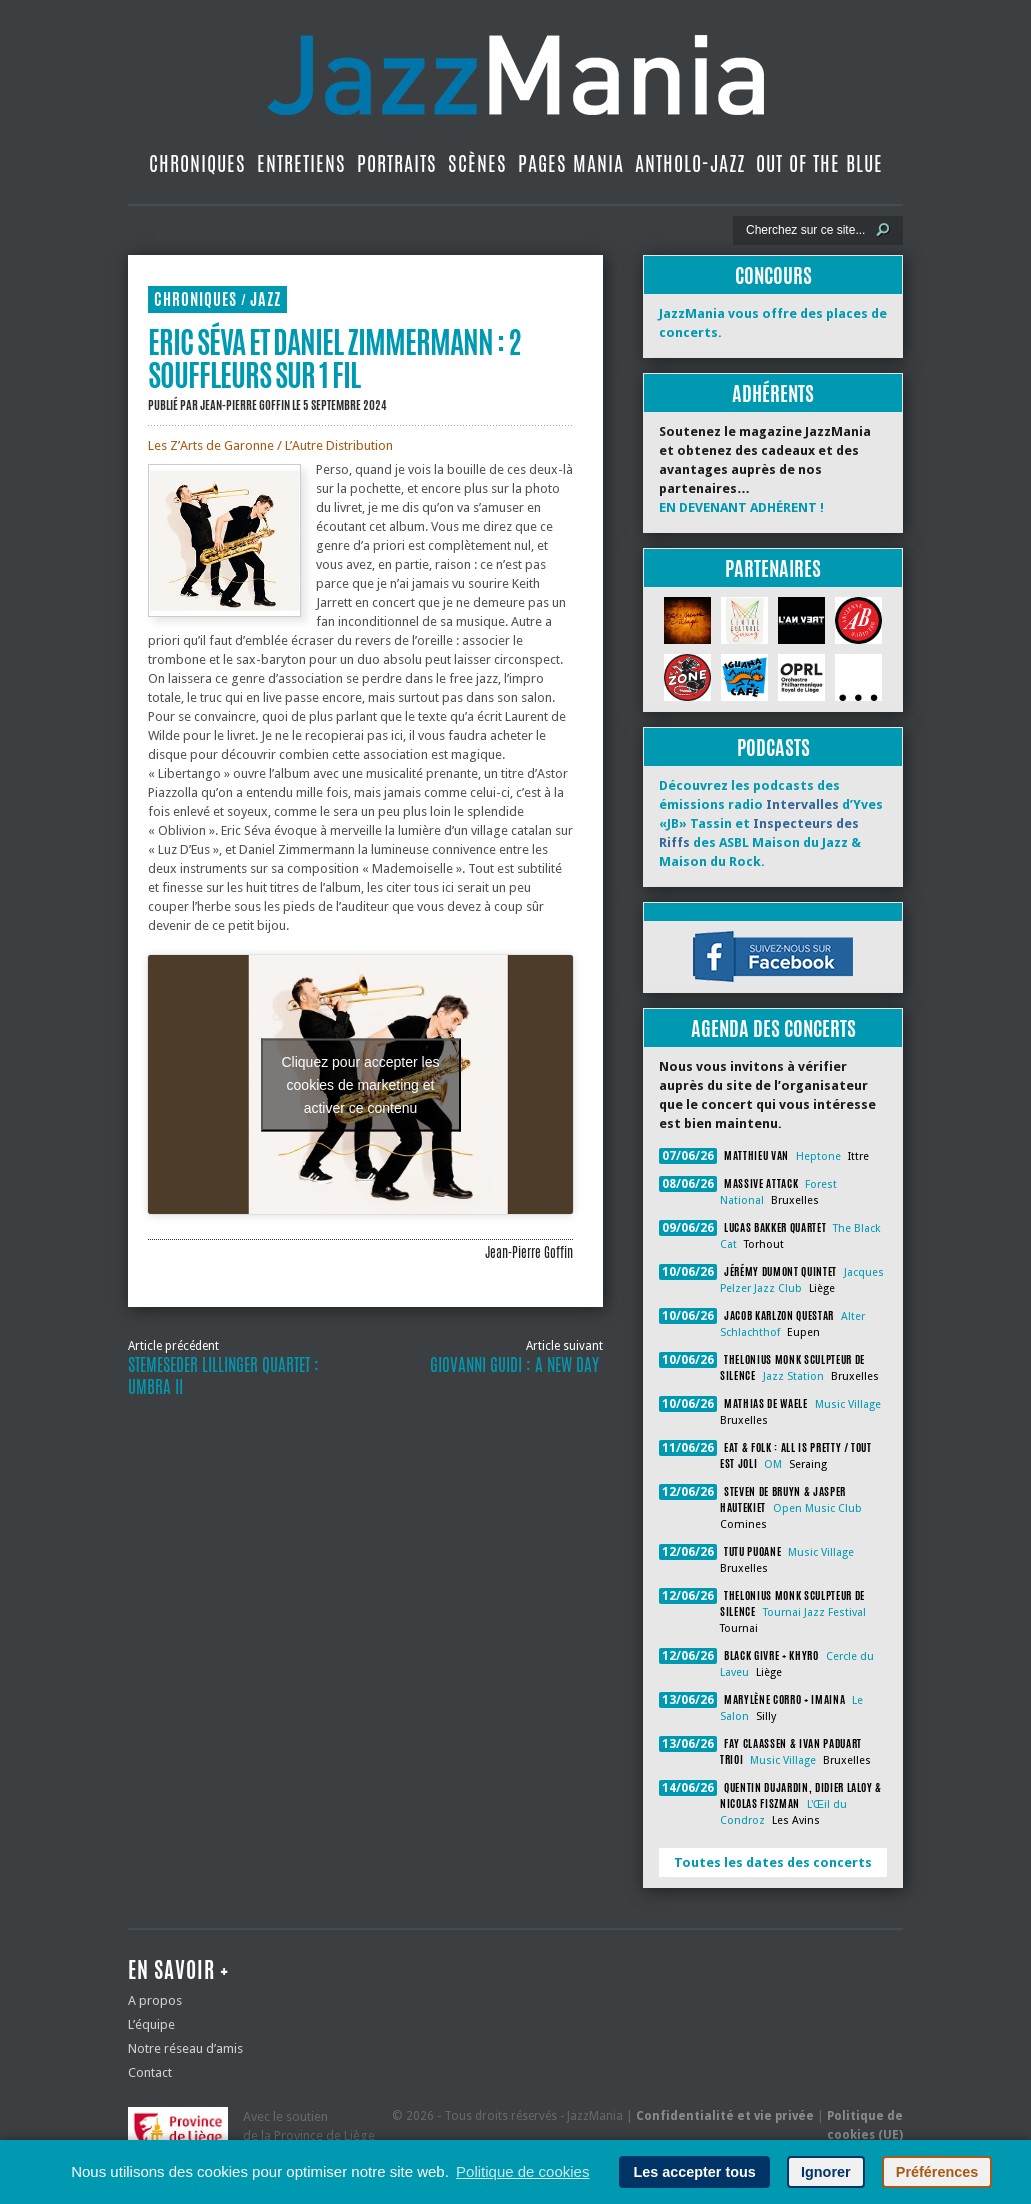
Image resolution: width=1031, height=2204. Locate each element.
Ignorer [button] (826, 2172)
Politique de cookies (522, 2171)
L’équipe (151, 2024)
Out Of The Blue (819, 163)
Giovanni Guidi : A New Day (516, 1365)
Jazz (265, 299)
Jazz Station (793, 1376)
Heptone (818, 1156)
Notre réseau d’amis (185, 2048)
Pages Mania (571, 163)
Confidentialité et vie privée (725, 2116)
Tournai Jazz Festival (814, 1612)
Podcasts (773, 747)
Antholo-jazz (690, 163)
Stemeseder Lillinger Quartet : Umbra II (223, 1376)
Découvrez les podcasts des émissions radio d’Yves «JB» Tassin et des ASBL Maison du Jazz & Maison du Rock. (771, 823)
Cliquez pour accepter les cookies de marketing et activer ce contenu (361, 1084)
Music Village (848, 1404)
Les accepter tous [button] (694, 2172)
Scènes (477, 163)
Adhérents (773, 393)
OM (773, 1464)
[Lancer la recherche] (883, 230)
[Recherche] (804, 230)
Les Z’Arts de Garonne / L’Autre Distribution (270, 445)
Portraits (397, 163)
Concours (773, 275)
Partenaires (773, 568)
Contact (150, 2072)
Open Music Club (817, 1508)
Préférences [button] (937, 2172)
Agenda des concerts (773, 1028)
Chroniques (197, 163)
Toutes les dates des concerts (773, 1862)
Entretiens (301, 163)
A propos (155, 2000)
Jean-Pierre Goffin (245, 405)
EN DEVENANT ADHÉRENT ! (741, 507)
